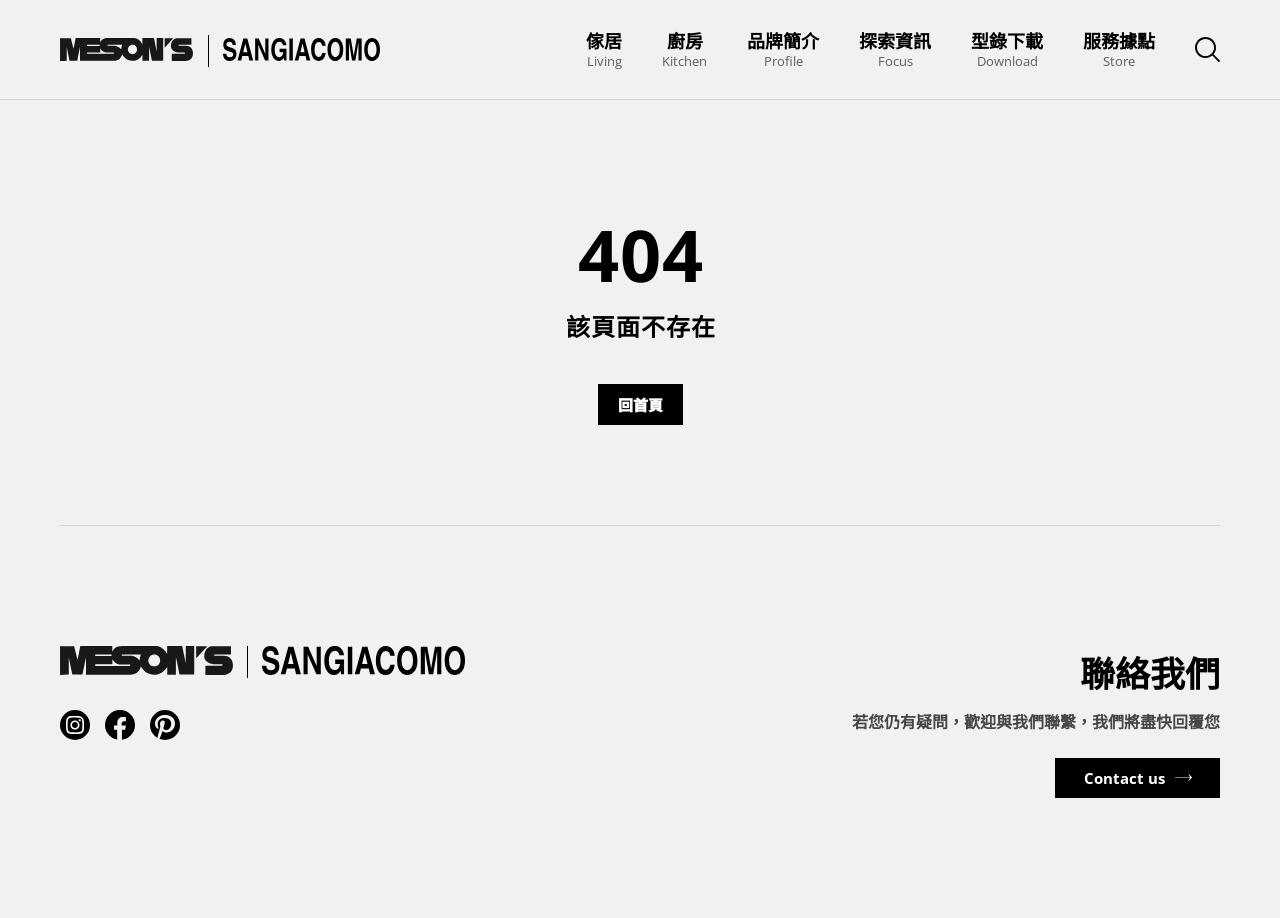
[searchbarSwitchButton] (1207, 49)
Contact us (1124, 778)
